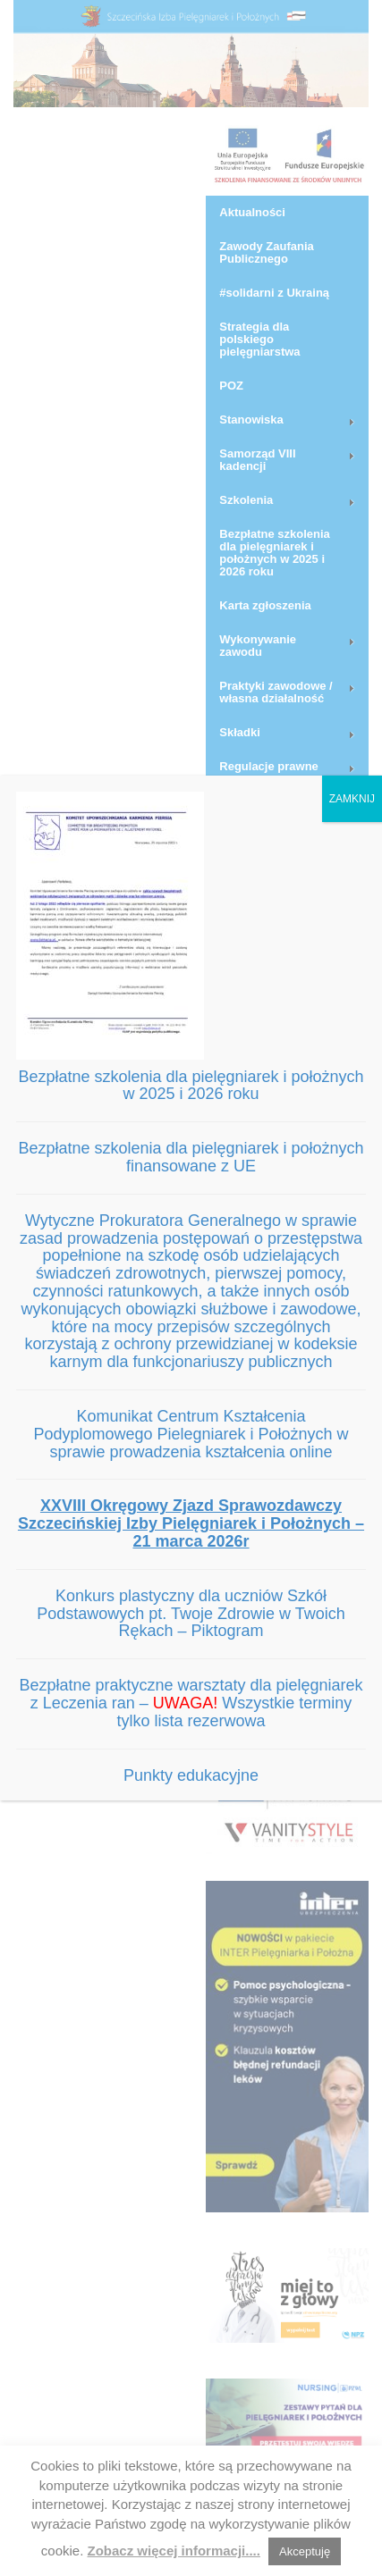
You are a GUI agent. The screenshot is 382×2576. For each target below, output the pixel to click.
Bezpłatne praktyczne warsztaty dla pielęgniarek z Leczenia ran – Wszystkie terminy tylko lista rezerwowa (190, 1703)
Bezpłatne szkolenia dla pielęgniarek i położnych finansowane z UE (190, 1157)
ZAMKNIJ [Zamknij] (352, 799)
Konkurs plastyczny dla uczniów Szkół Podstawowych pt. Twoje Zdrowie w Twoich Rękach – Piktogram (191, 1613)
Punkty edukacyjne (191, 1775)
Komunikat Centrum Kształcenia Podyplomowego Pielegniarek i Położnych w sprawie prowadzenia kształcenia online (190, 1434)
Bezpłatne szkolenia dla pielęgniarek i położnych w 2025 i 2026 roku (190, 1085)
